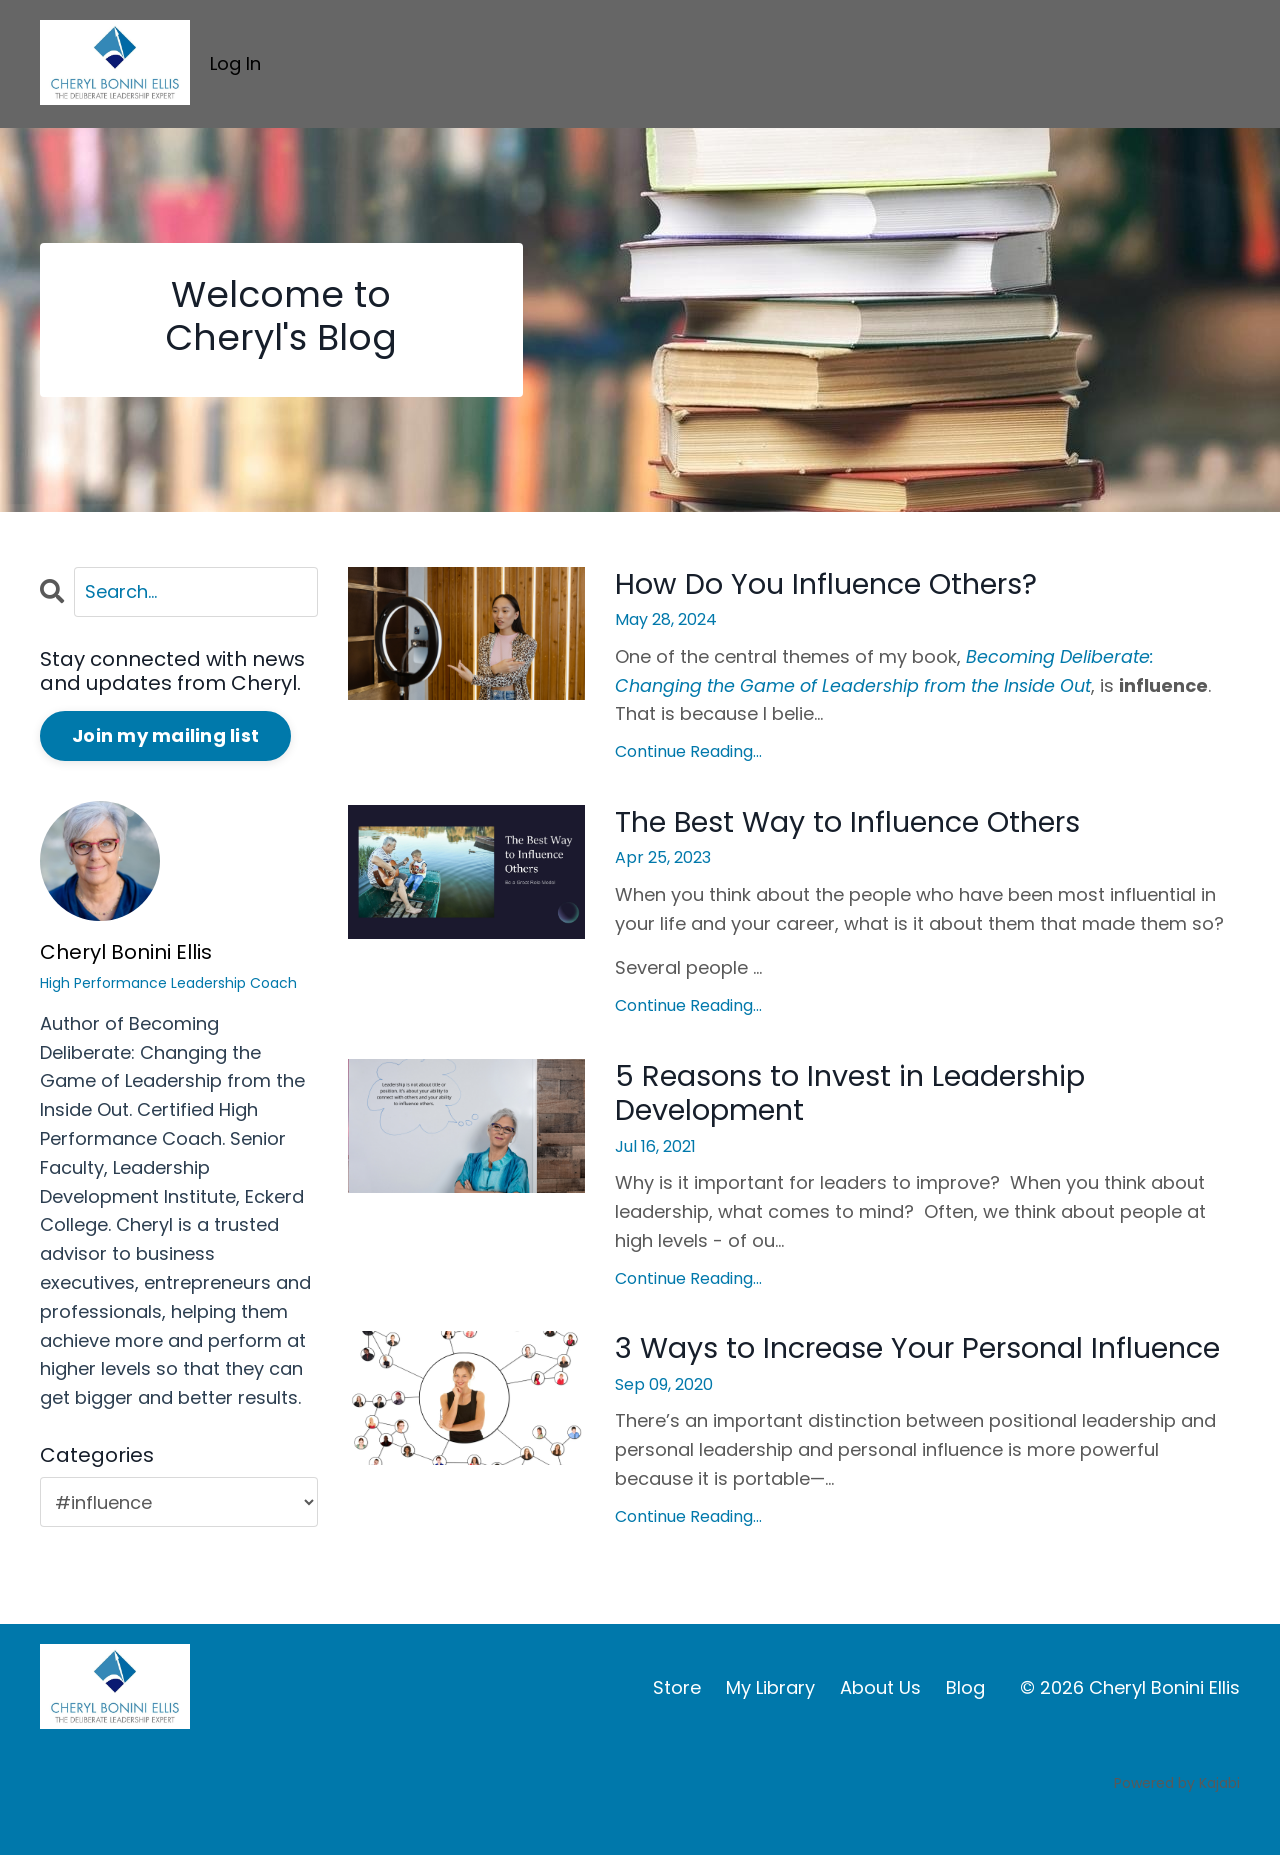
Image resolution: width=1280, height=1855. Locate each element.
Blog (965, 1727)
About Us (880, 1727)
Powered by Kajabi (1177, 1823)
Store (677, 1727)
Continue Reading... (688, 752)
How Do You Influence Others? (834, 585)
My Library (770, 1727)
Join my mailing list (165, 736)
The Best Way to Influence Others (857, 824)
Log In (235, 63)
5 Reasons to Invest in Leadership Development (862, 1096)
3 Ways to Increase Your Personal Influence (860, 1371)
